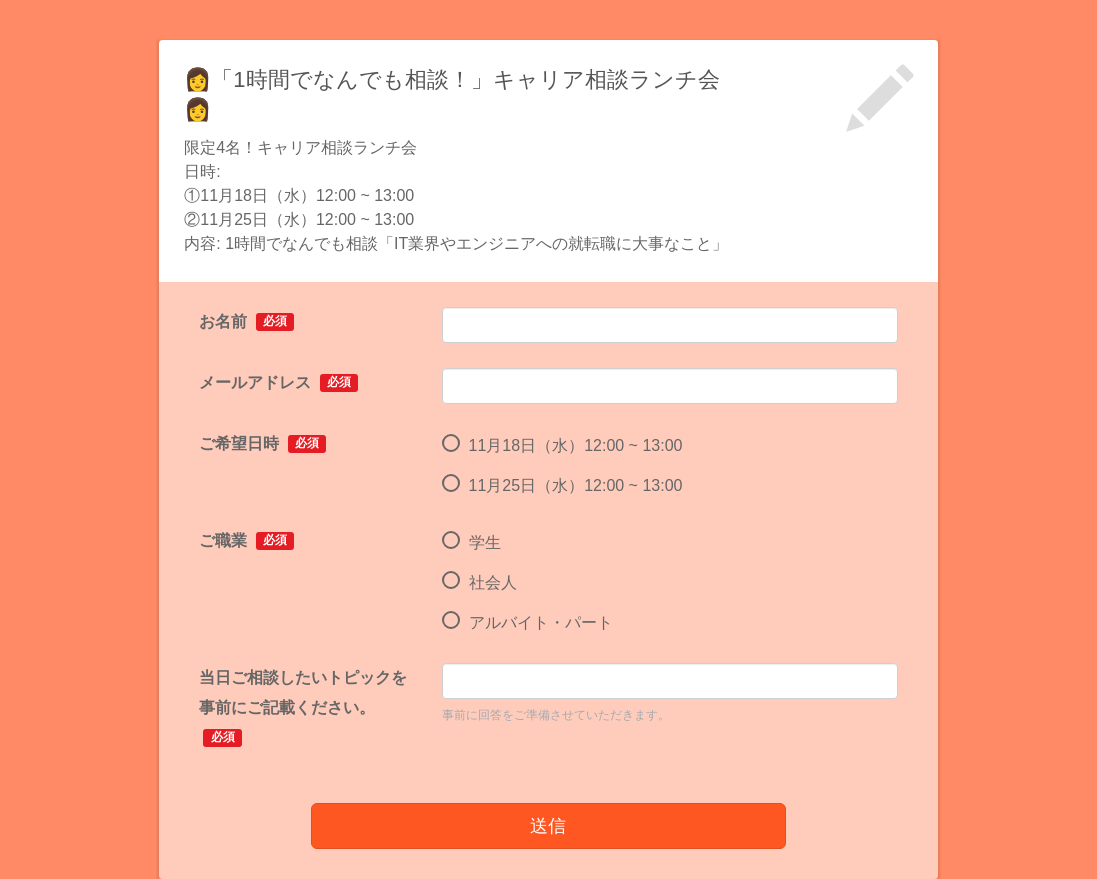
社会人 (479, 583)
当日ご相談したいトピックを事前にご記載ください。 (303, 708)
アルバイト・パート (527, 623)
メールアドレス (278, 383)
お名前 (246, 322)
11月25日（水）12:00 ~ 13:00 (562, 486)
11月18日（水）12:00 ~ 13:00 (562, 446)
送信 (548, 826)
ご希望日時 (262, 444)
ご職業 (246, 541)
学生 (471, 543)
